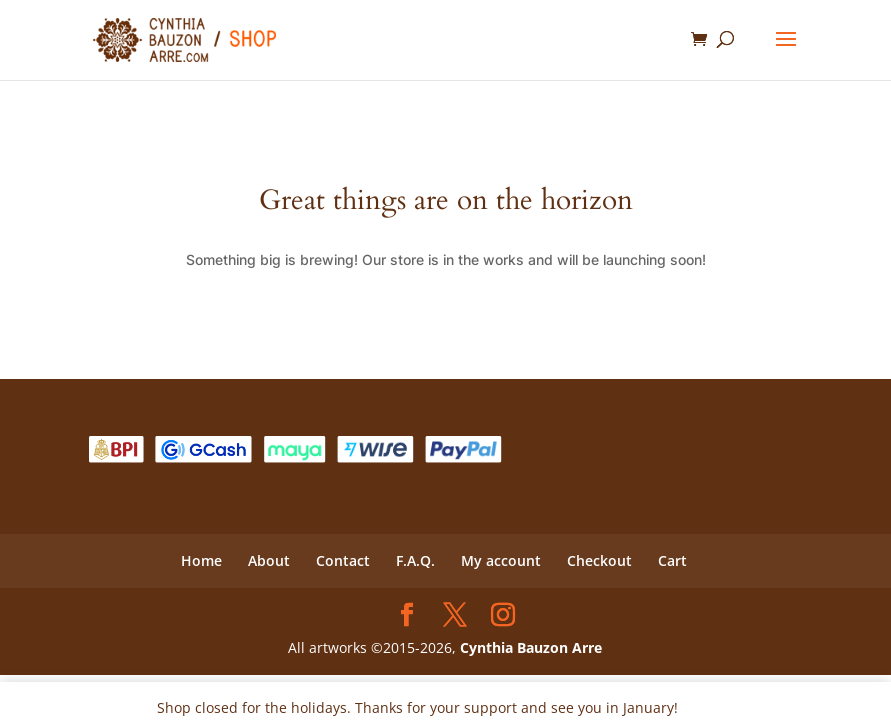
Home (201, 560)
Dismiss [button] (708, 707)
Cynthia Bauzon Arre (531, 647)
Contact (343, 560)
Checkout (599, 560)
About (269, 560)
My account (501, 560)
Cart (672, 560)
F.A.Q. (415, 560)
